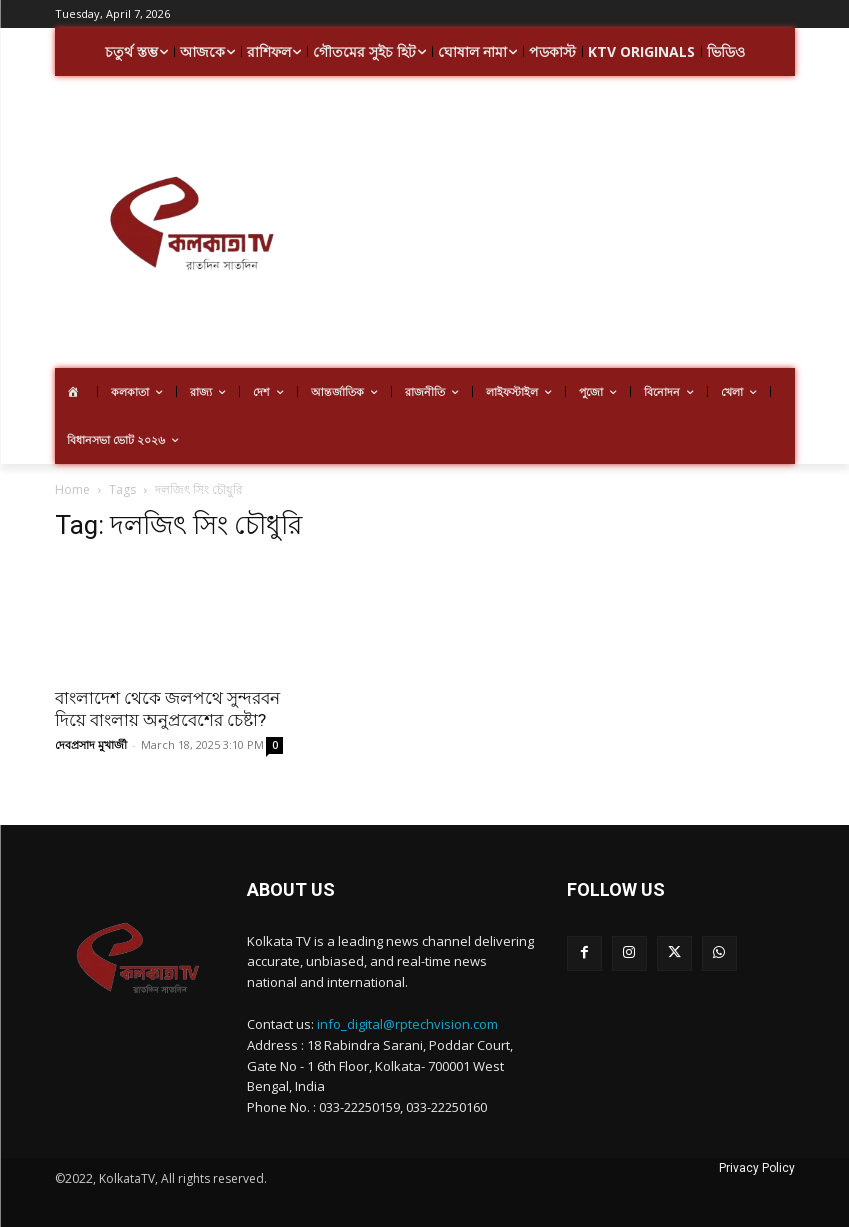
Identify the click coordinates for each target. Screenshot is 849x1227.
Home (72, 489)
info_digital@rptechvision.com (407, 1024)
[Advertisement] (588, 225)
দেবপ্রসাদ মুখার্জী (91, 744)
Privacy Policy (757, 1168)
